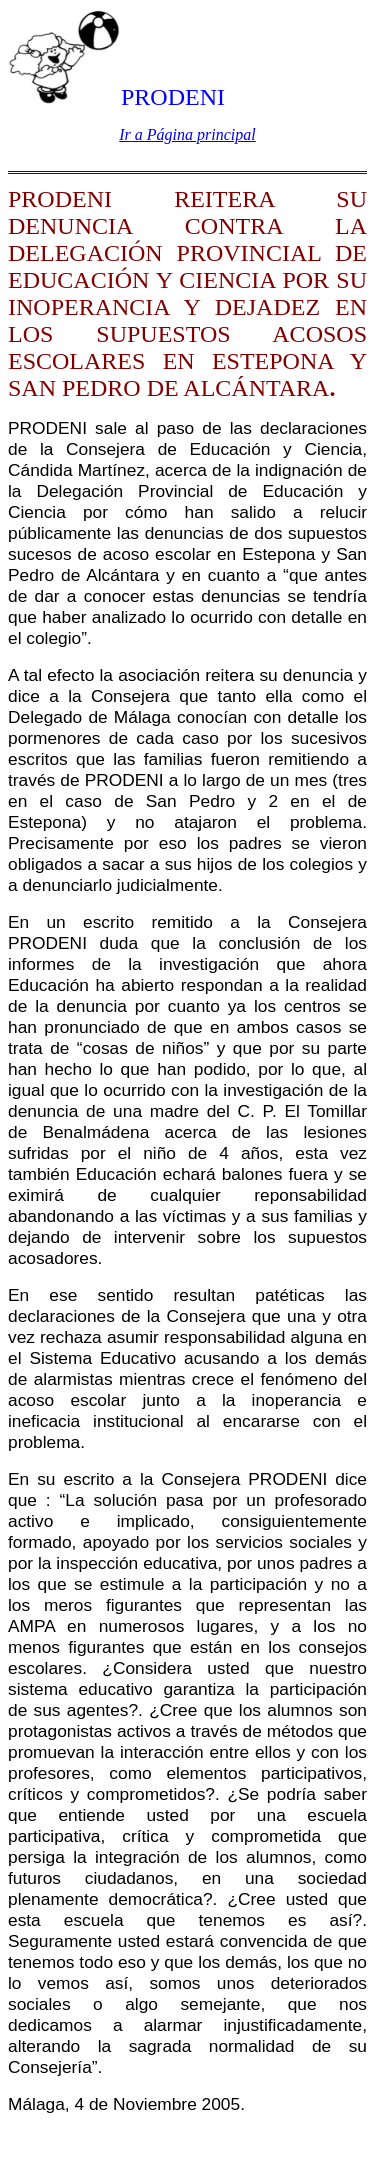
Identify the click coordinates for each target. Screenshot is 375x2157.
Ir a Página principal (187, 134)
